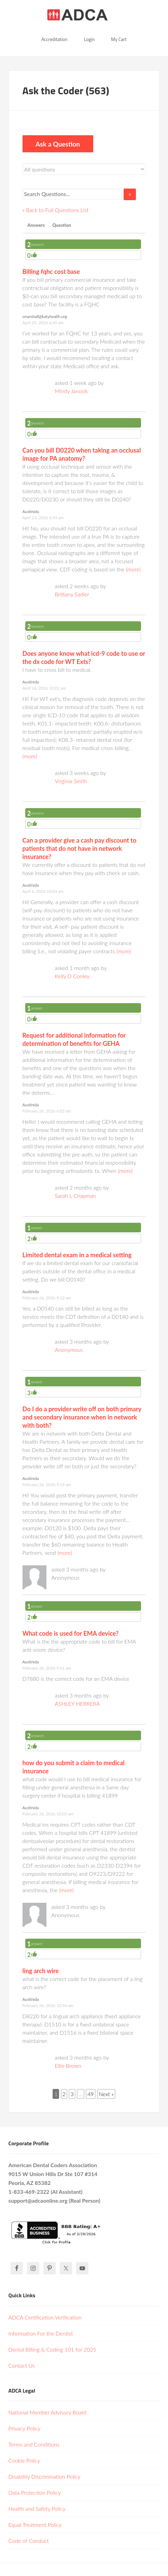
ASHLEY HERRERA (77, 1703)
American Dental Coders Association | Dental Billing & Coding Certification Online (84, 17)
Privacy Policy (25, 2428)
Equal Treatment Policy (35, 2524)
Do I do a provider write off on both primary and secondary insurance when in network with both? (82, 1417)
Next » (106, 2094)
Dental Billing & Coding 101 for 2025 (52, 2349)
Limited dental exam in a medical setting (77, 1255)
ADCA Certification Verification (45, 2317)
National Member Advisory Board (48, 2412)
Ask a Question (58, 144)
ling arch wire (41, 1971)
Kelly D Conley (72, 976)
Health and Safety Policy (37, 2508)
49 (90, 2094)
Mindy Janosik (71, 391)
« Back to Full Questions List (56, 210)
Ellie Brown (68, 2065)
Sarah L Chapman (75, 1195)
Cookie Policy (24, 2460)
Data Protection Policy (35, 2492)
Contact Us (22, 2365)
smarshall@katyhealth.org (45, 316)
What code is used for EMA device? (71, 1633)
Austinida (31, 511)
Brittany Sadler (72, 594)
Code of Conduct (29, 2540)
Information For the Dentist (41, 2333)
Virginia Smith (71, 781)
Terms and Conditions (34, 2444)
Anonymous (69, 1349)
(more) (133, 569)
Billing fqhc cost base (51, 271)
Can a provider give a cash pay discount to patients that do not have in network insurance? (80, 848)
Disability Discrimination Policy (45, 2476)
